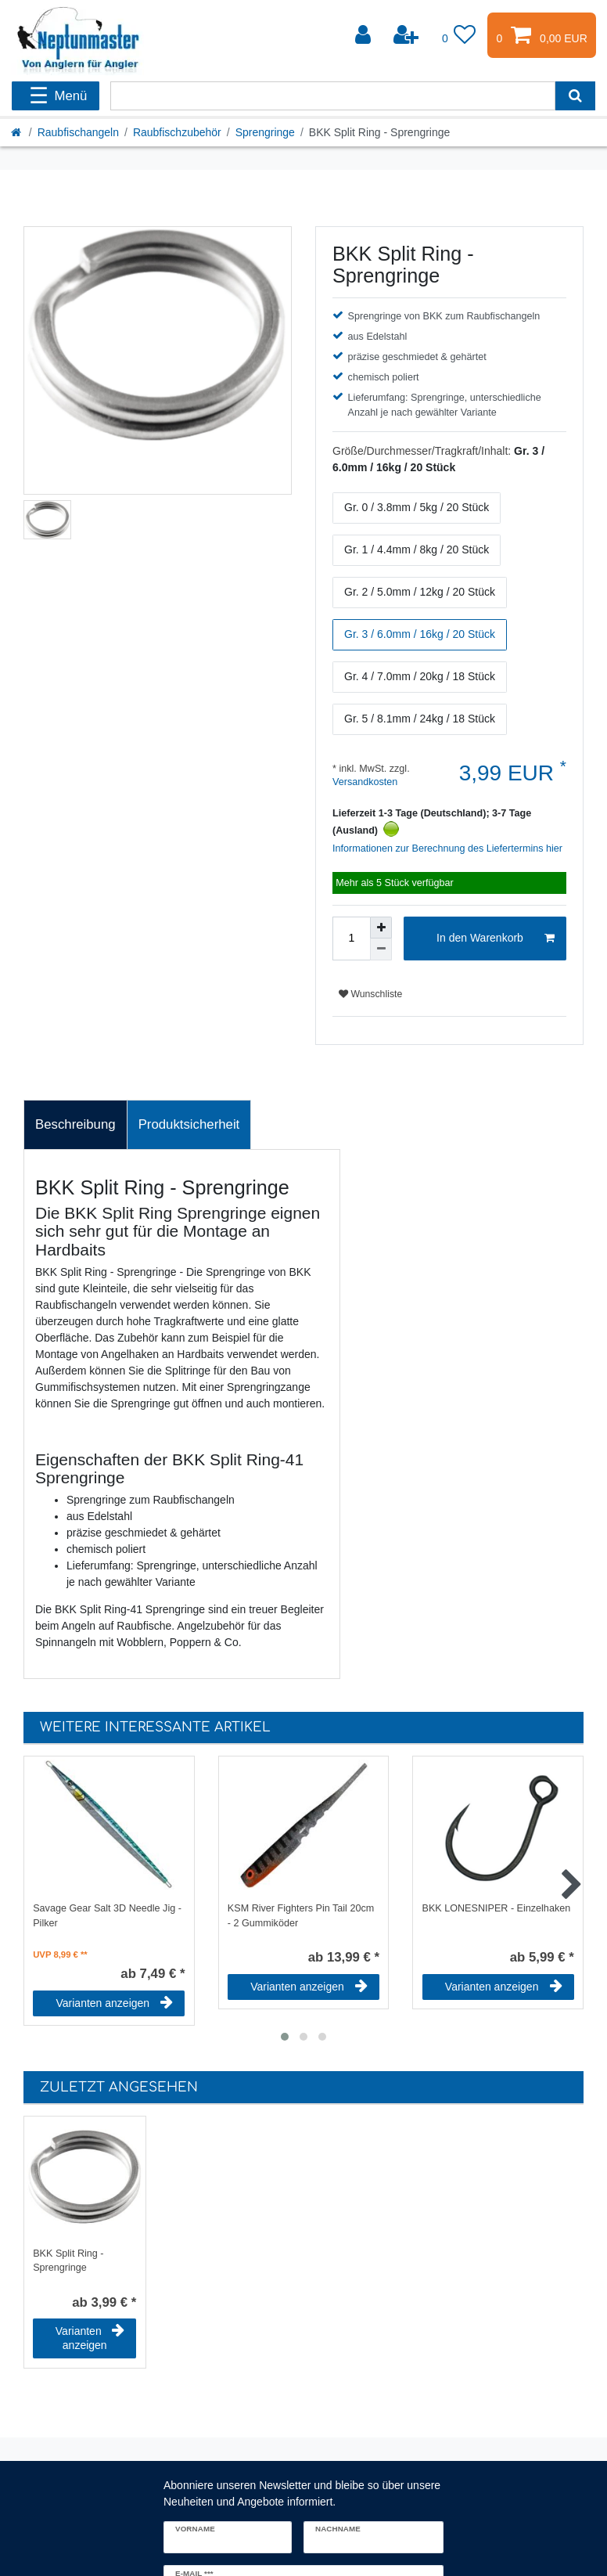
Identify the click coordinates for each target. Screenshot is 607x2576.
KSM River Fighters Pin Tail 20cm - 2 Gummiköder (301, 1916)
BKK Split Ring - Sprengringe (68, 2261)
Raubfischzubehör (177, 132)
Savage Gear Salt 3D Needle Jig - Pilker (107, 1916)
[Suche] (575, 95)
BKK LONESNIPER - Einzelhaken (496, 1908)
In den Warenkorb (495, 938)
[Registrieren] (407, 35)
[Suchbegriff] (332, 95)
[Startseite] (17, 132)
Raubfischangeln (78, 132)
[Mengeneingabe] (351, 938)
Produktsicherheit (189, 1124)
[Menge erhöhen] (381, 928)
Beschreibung (75, 1124)
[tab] (75, 1125)
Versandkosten (364, 781)
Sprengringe (265, 132)
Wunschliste (370, 994)
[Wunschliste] (459, 35)
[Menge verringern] (381, 949)
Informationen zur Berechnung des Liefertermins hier (447, 848)
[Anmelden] (365, 35)
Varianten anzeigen (115, 2003)
